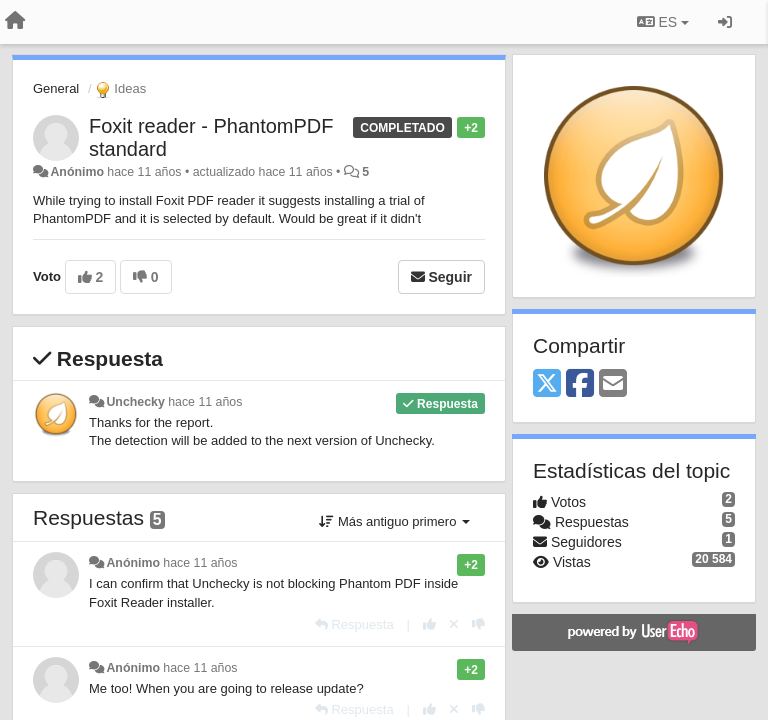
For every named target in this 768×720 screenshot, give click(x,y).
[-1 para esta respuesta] (478, 624)
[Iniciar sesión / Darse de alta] (725, 22)
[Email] (613, 384)
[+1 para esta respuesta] (429, 624)
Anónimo (76, 172)
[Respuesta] (354, 624)
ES (663, 22)
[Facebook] (580, 384)
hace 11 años (205, 402)
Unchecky (135, 402)
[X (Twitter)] (547, 384)
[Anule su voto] (454, 624)
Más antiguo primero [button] (394, 521)
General (56, 88)
